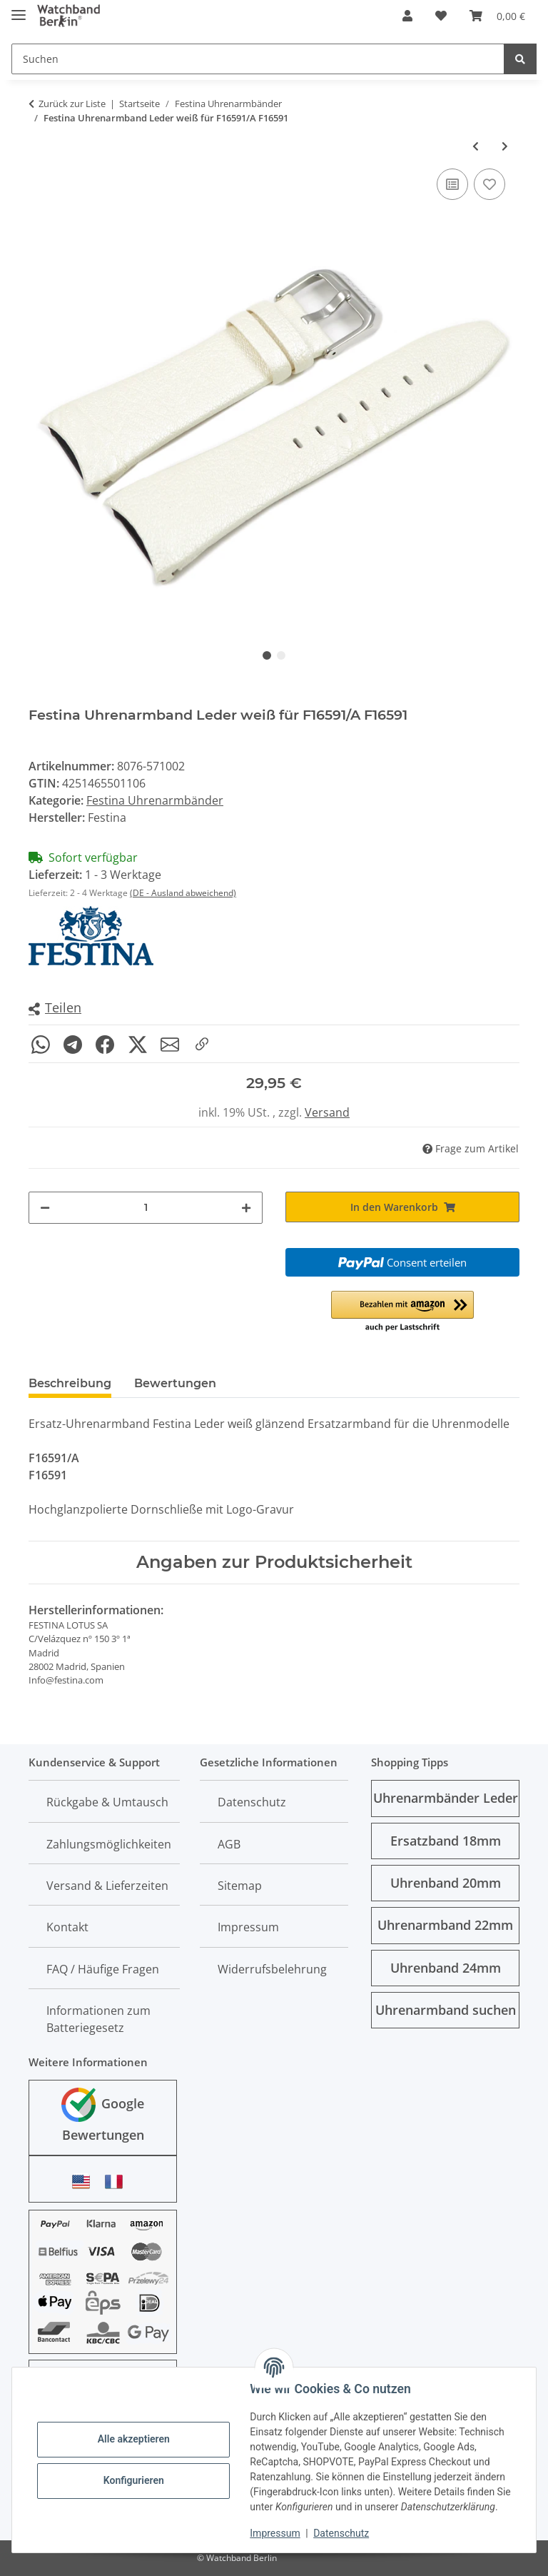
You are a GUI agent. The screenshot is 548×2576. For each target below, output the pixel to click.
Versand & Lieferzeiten (107, 1885)
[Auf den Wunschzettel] (489, 184)
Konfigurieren (133, 2480)
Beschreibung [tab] (70, 1383)
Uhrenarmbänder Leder (445, 1797)
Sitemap (240, 1885)
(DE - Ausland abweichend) (183, 893)
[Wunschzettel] (441, 15)
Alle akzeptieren (134, 2439)
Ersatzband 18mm (445, 1840)
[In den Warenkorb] (402, 1207)
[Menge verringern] (45, 1207)
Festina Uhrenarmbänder (154, 800)
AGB (229, 1844)
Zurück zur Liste (72, 103)
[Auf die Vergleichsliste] (452, 184)
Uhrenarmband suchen (445, 2009)
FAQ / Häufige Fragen (102, 1969)
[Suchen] (257, 59)
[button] (407, 15)
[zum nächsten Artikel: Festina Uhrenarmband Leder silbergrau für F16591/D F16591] (504, 146)
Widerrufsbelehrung (272, 1969)
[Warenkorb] (497, 15)
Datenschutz (342, 2533)
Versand (327, 1112)
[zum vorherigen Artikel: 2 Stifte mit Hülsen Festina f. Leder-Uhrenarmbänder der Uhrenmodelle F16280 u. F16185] (475, 146)
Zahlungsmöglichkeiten (108, 1844)
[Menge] (145, 1207)
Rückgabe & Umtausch (107, 1802)
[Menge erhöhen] (246, 1207)
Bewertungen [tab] (175, 1383)
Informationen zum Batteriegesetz (98, 2019)
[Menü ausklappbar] (18, 9)
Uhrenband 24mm (445, 1967)
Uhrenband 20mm (445, 1882)
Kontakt (67, 1927)
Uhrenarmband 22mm (445, 1924)
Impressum (275, 2533)
